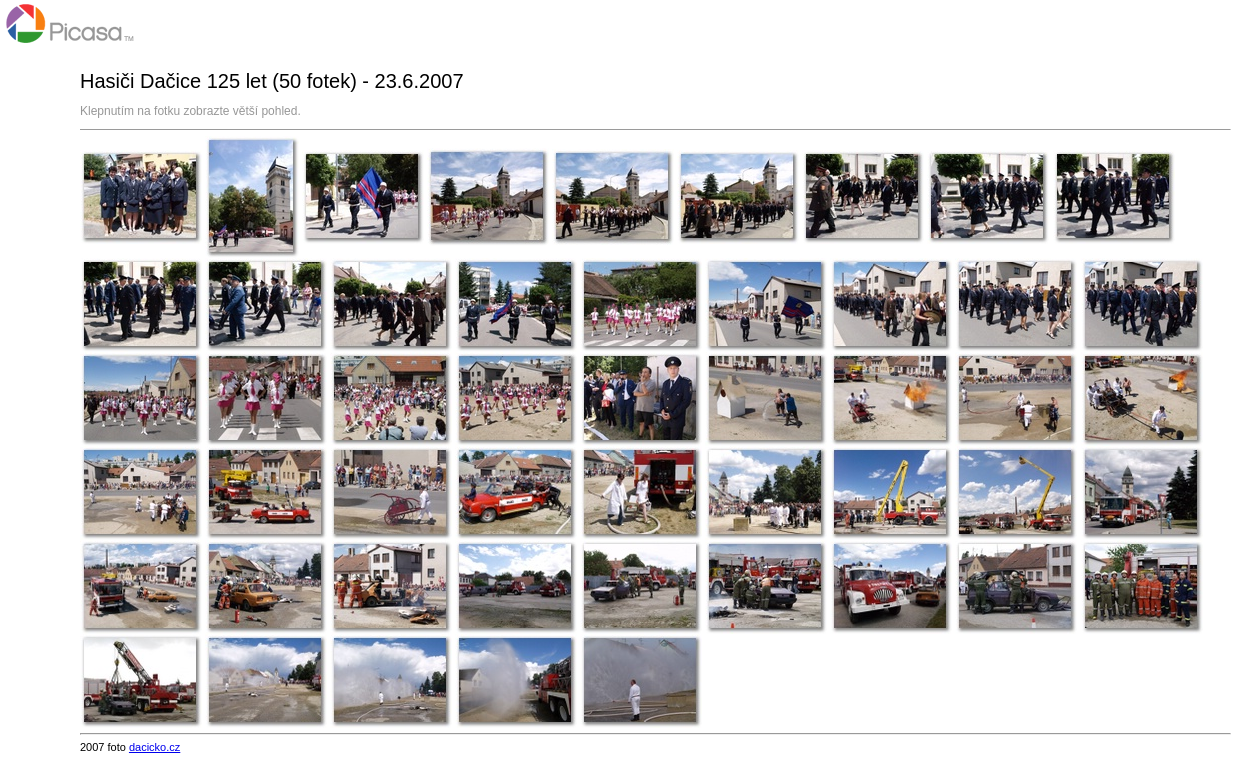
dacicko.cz (154, 747)
